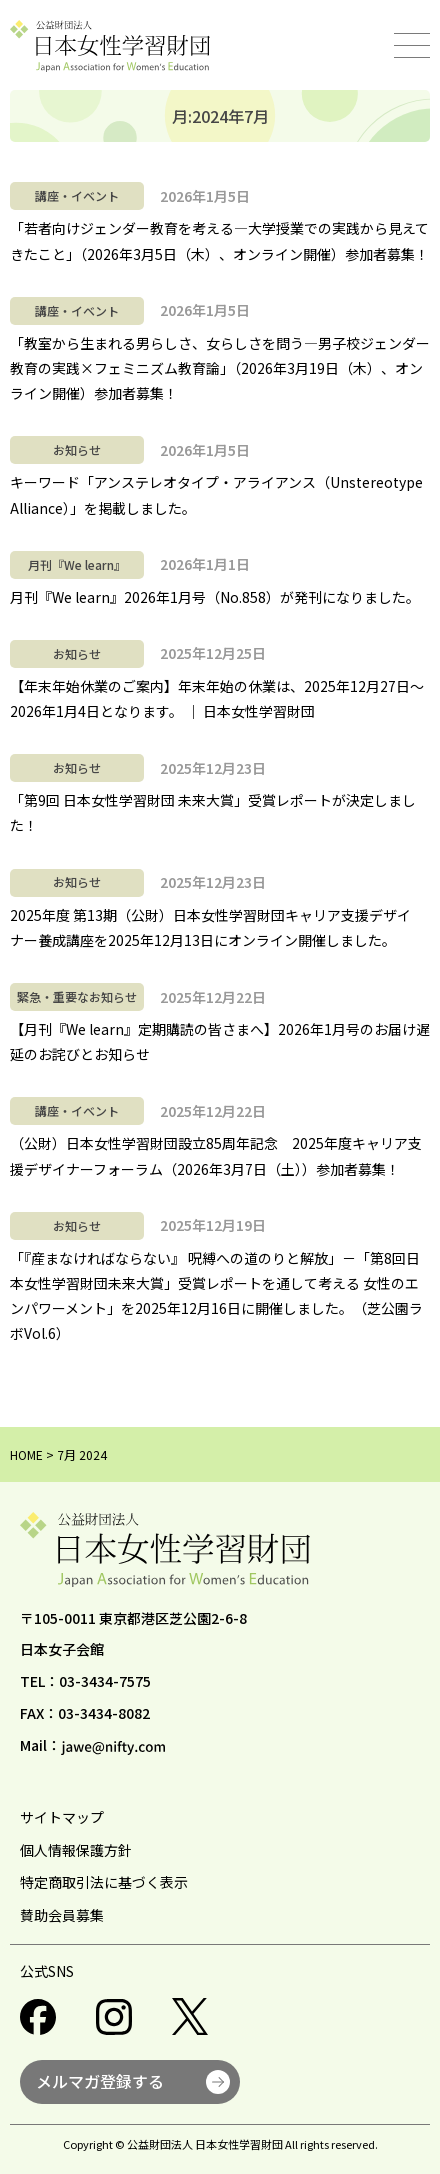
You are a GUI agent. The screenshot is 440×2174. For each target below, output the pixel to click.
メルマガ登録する (100, 2081)
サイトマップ (62, 1817)
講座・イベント (77, 195)
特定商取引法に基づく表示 (104, 1882)
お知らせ (77, 449)
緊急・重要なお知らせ (77, 996)
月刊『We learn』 (77, 564)
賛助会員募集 (62, 1915)
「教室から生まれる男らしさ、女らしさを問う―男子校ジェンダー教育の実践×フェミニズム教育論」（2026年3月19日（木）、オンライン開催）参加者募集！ (220, 368)
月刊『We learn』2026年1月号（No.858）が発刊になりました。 (215, 597)
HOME (26, 1454)
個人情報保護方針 (76, 1850)
